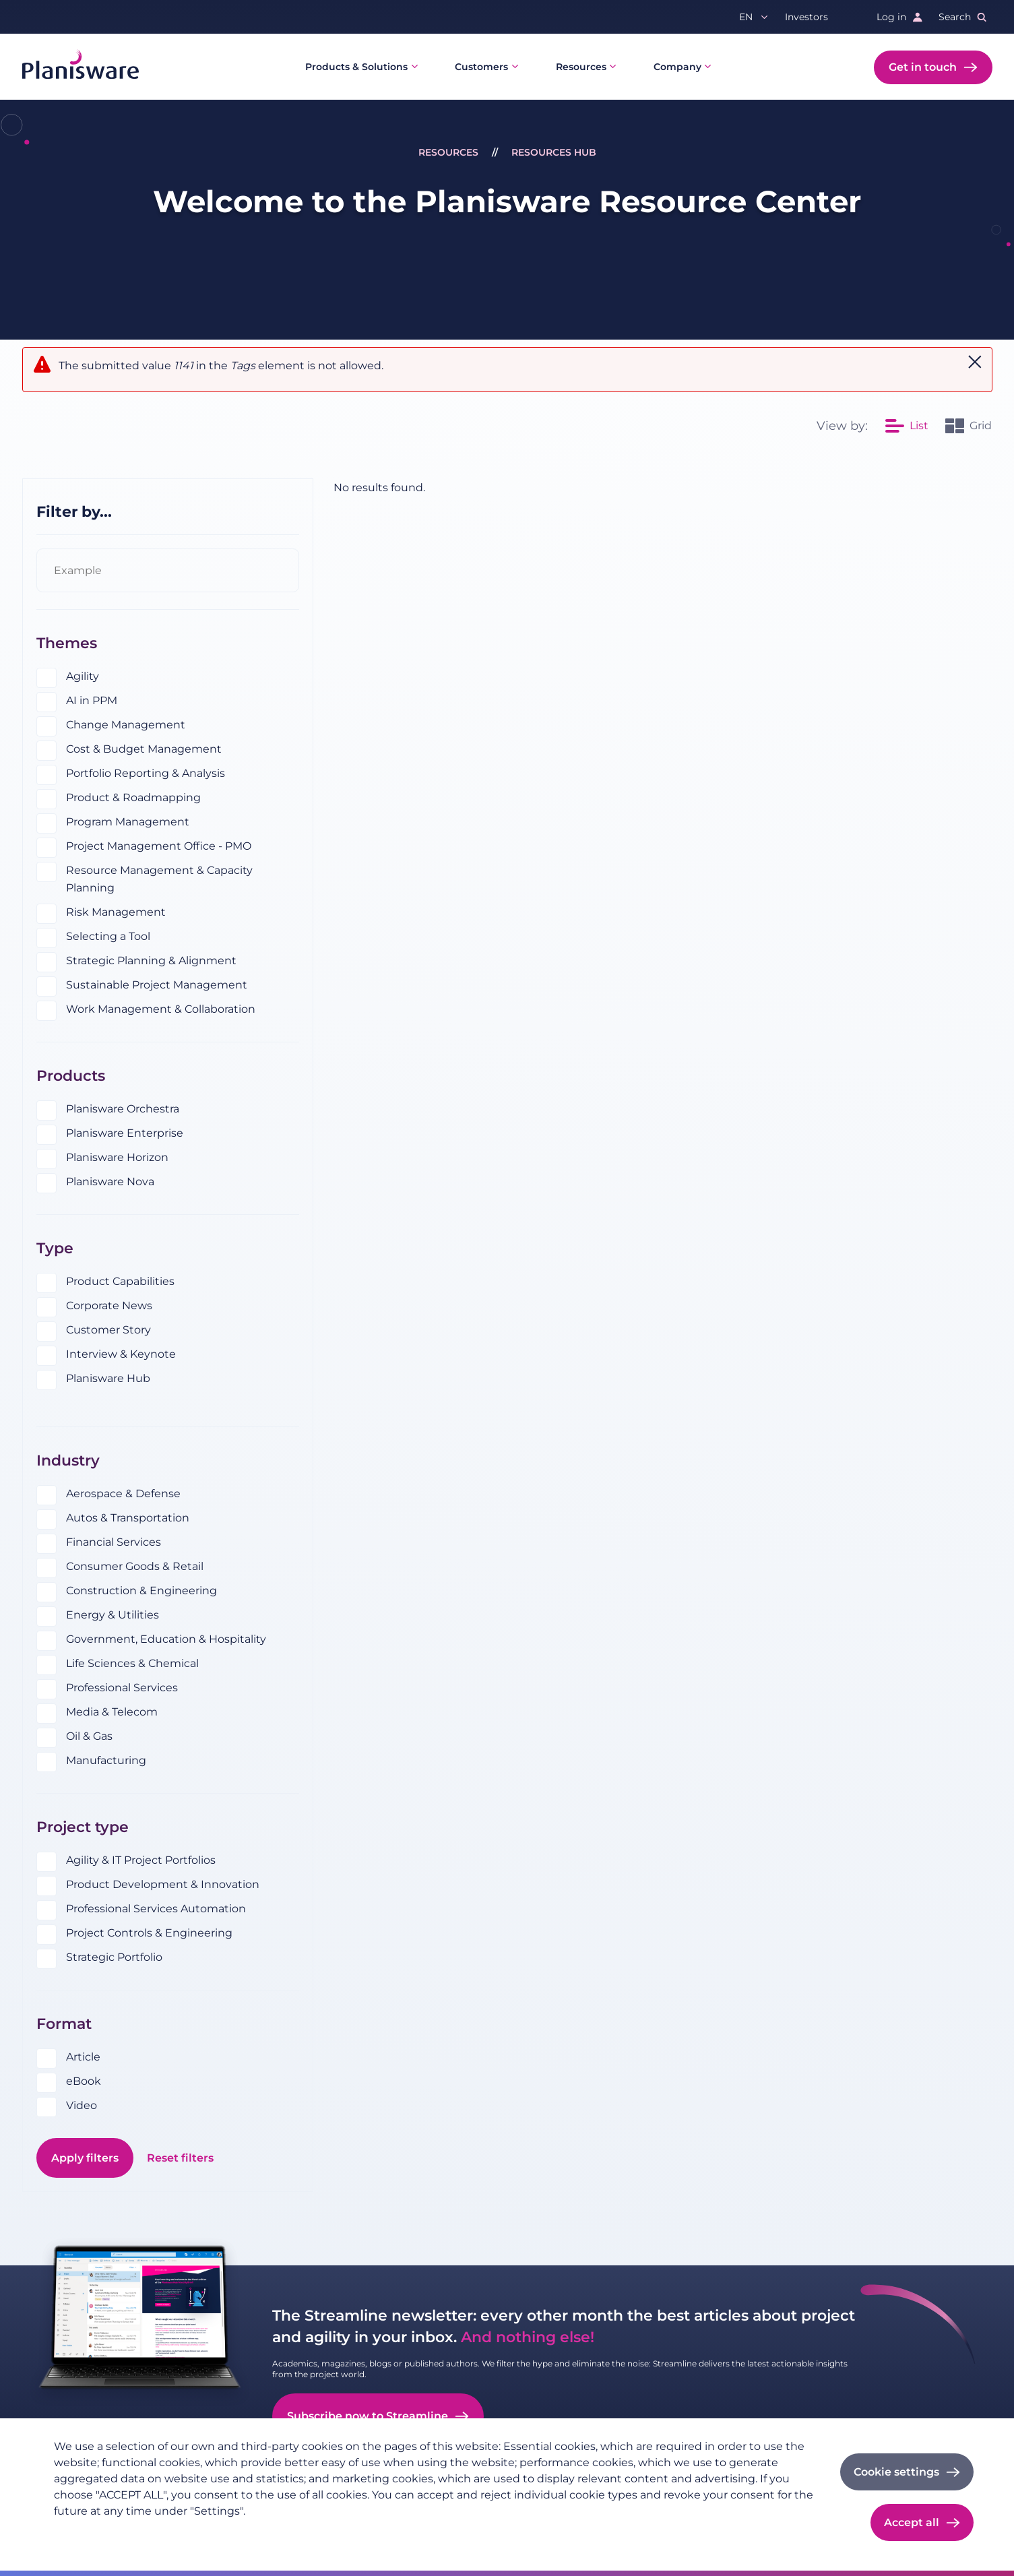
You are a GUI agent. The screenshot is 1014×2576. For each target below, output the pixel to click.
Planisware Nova (110, 1181)
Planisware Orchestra (122, 1108)
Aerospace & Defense (123, 1493)
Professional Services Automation (156, 1908)
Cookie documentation (237, 2532)
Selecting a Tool (108, 936)
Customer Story (108, 1329)
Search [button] (955, 17)
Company (677, 67)
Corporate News (109, 1305)
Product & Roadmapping (133, 797)
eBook (83, 2081)
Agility (82, 676)
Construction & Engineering (141, 1590)
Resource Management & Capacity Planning (159, 879)
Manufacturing (106, 1760)
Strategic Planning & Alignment (151, 960)
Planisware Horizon (117, 1157)
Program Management (127, 821)
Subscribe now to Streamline (367, 2416)
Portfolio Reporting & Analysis (145, 773)
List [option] (919, 425)
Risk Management (116, 912)
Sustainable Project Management (156, 984)
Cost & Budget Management (144, 749)
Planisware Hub (108, 1378)
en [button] (746, 17)
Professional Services (122, 1687)
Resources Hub (553, 152)
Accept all (911, 2522)
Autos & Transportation (127, 1517)
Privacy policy (87, 2532)
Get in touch (923, 67)
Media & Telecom (112, 1711)
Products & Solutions (356, 67)
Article (83, 2056)
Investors (806, 17)
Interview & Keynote (121, 1354)
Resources (581, 67)
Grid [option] (981, 425)
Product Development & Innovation (162, 1884)
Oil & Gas (89, 1736)
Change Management (125, 724)
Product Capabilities (120, 1281)
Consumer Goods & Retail (134, 1566)
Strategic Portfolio (114, 1957)
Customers (481, 67)
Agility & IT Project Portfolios (141, 1860)
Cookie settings (896, 2471)
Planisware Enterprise (124, 1133)
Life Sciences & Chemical (132, 1663)
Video (81, 2105)
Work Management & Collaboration (160, 1009)
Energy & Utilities (112, 1614)
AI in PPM (91, 700)
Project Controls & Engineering (149, 1932)
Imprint (152, 2532)
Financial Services (113, 1542)
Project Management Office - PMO (158, 846)
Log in (891, 17)
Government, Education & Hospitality (166, 1639)
